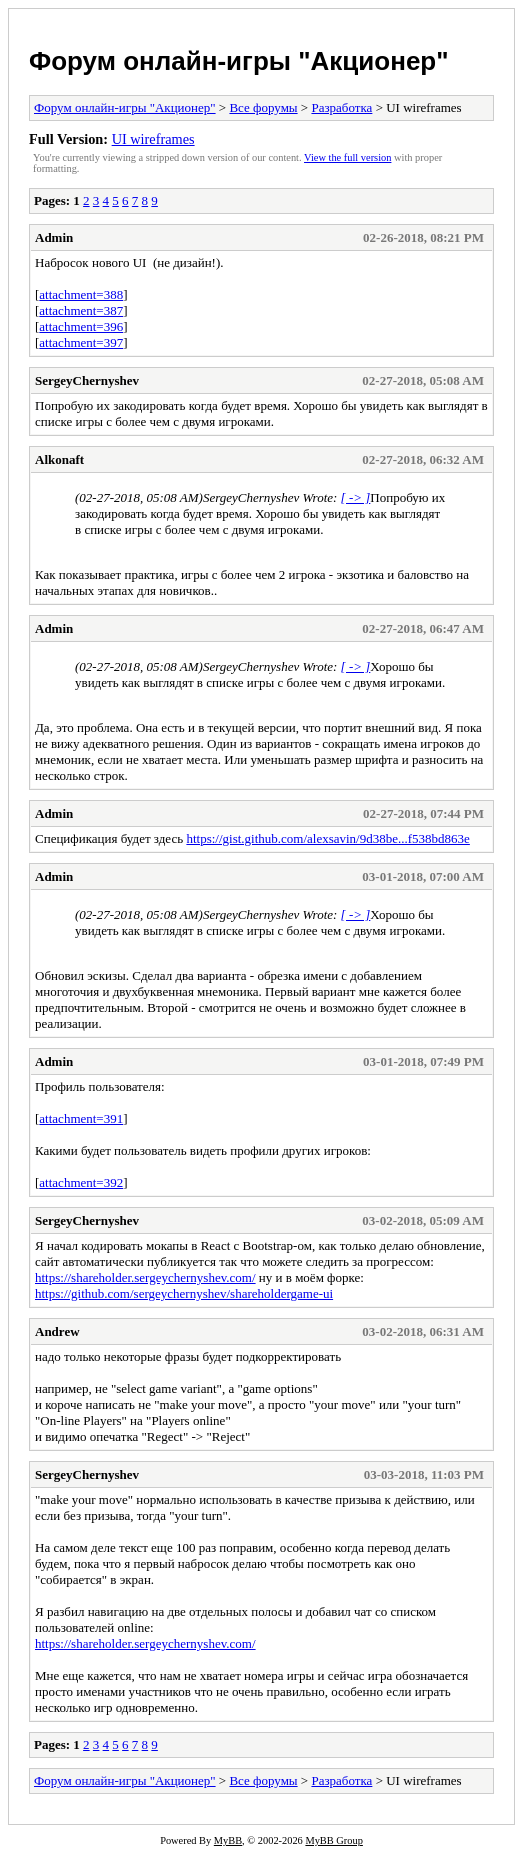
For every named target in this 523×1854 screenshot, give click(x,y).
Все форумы (263, 107)
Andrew (57, 1331)
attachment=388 (81, 294)
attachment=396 (81, 326)
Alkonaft (59, 459)
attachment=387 (81, 310)
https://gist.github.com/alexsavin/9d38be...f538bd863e (327, 838)
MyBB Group (333, 1840)
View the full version (347, 157)
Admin (54, 237)
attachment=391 (81, 1118)
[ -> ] (356, 497)
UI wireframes (153, 139)
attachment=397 (81, 342)
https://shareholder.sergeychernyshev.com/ (145, 1277)
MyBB (228, 1840)
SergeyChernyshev (87, 380)
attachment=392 (81, 1182)
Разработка (341, 107)
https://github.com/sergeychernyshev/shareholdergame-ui (184, 1293)
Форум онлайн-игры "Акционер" (239, 61)
